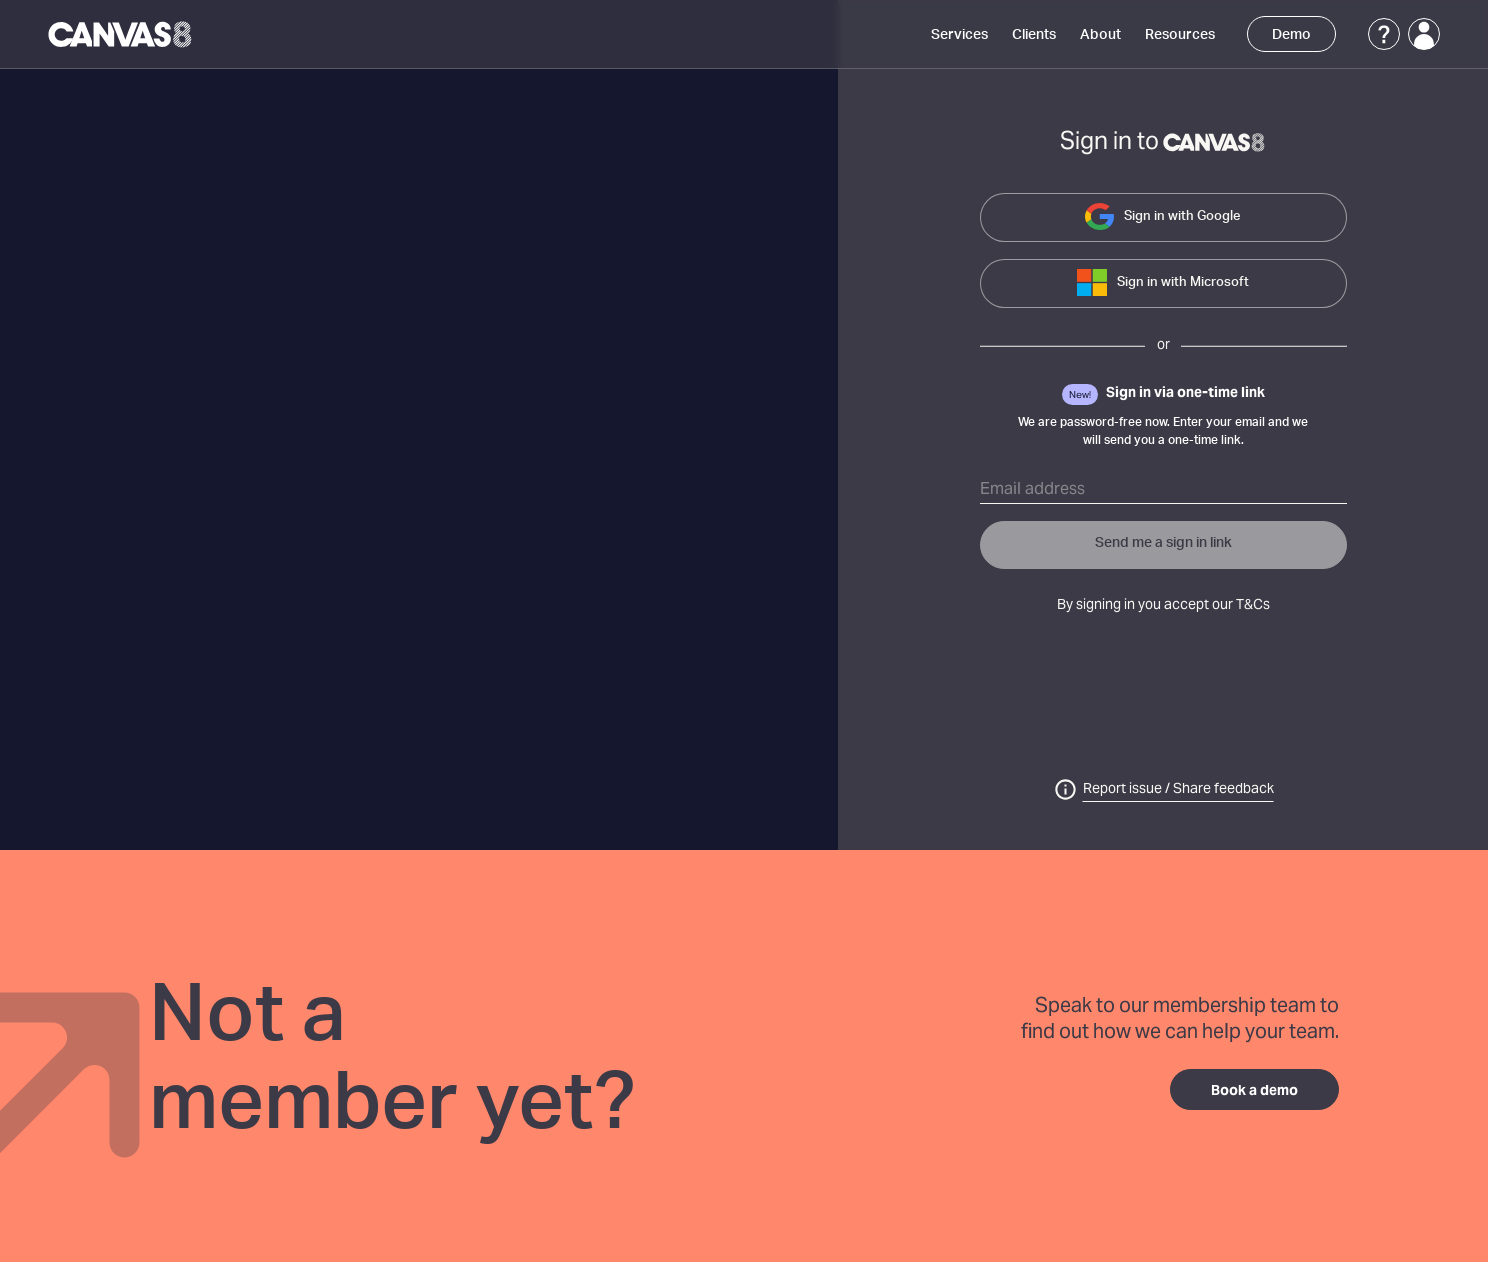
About (1100, 35)
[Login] (1424, 34)
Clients (1034, 35)
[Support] (1384, 34)
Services (959, 35)
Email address (1032, 490)
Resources (1180, 35)
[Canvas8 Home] (121, 34)
